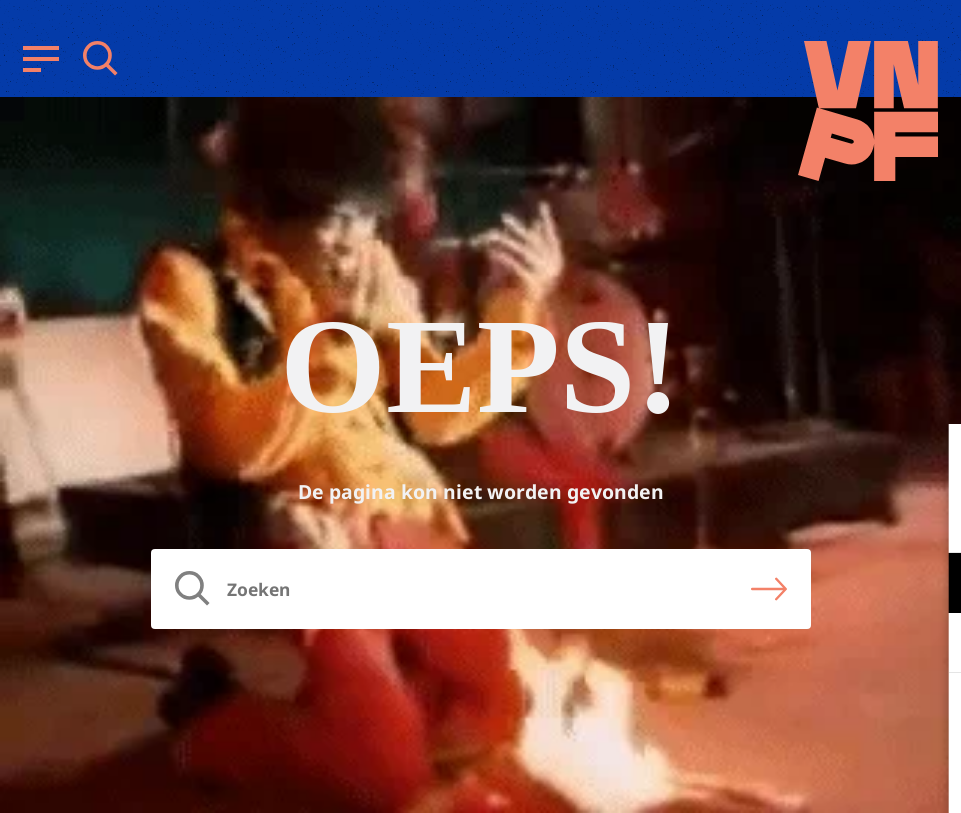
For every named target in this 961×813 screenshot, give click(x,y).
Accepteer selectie (791, 775)
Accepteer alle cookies (791, 717)
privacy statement (862, 517)
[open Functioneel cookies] (929, 585)
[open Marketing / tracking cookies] (929, 645)
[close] (930, 460)
